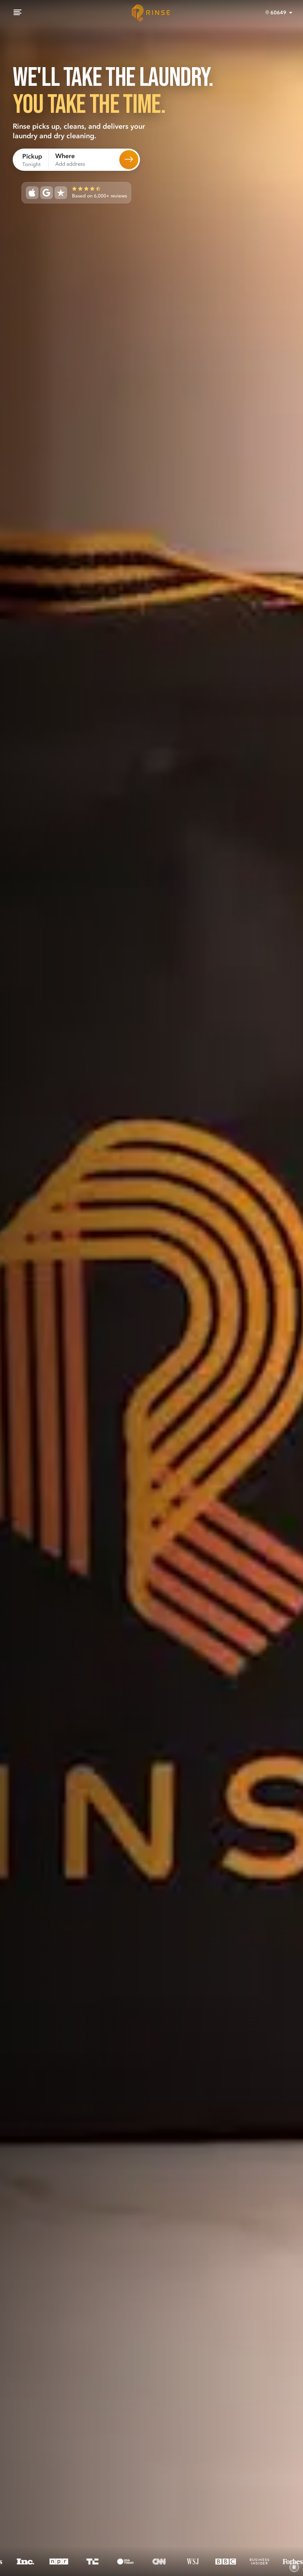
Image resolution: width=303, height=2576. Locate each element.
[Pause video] (294, 2567)
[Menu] (17, 12)
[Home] (151, 12)
